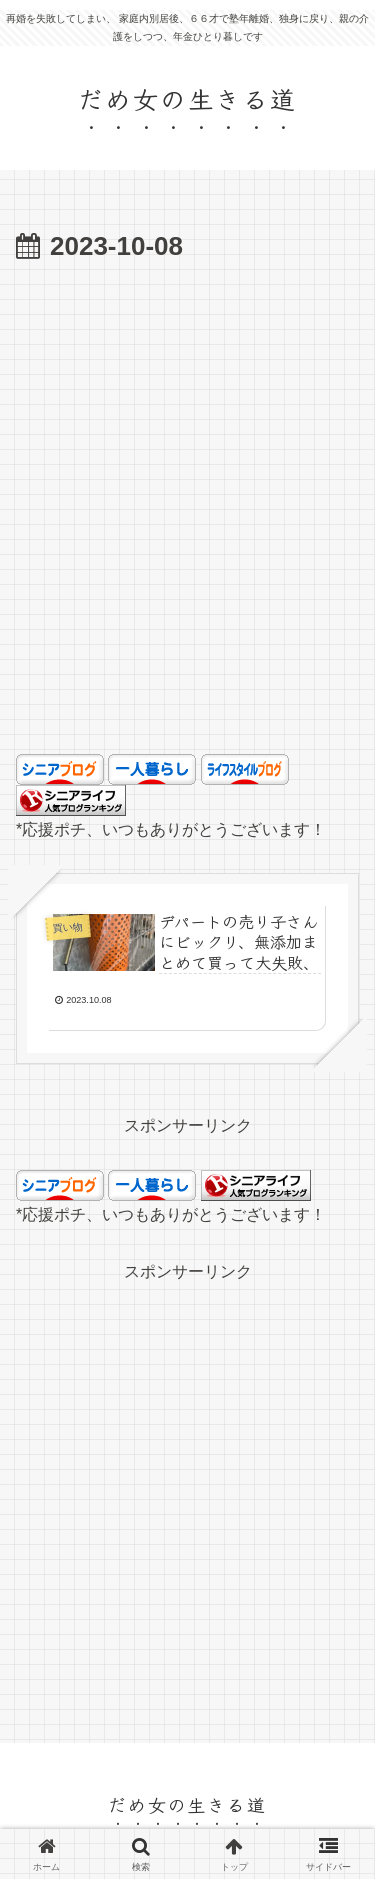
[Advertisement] (187, 537)
